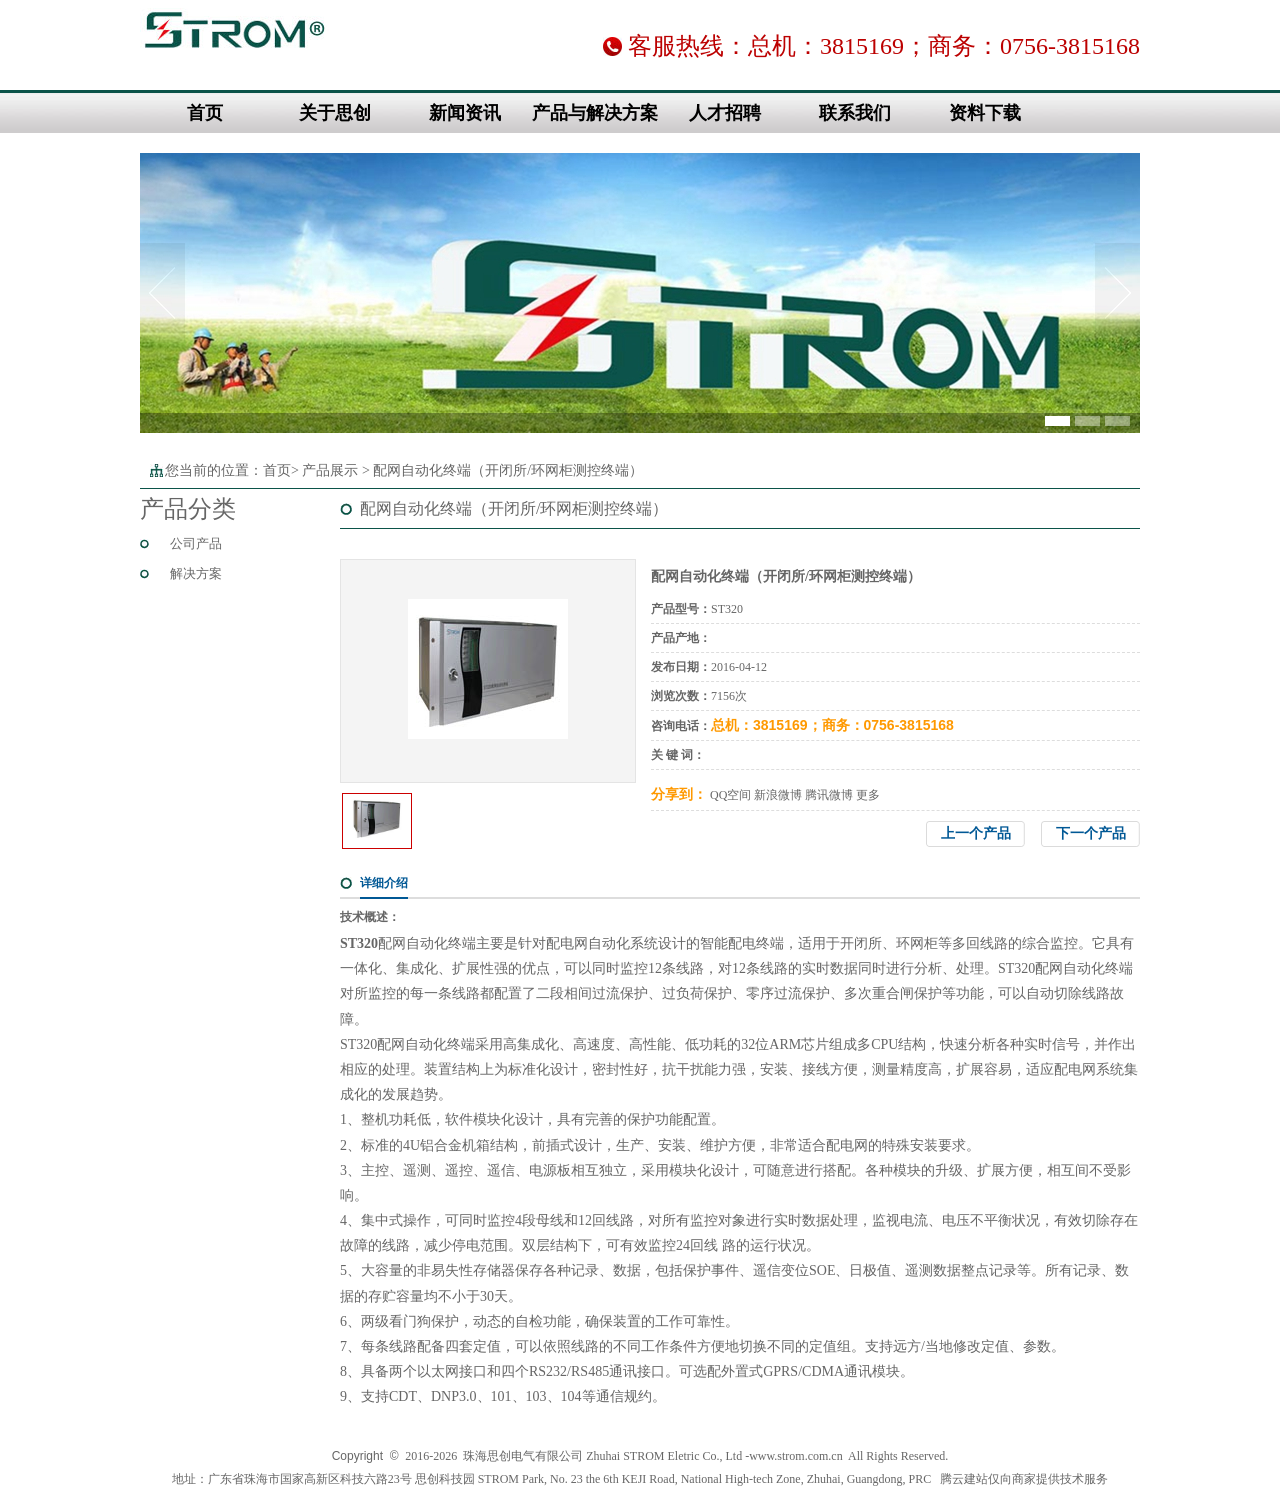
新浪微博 (778, 795)
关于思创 (335, 113)
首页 (205, 113)
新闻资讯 (465, 113)
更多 (868, 795)
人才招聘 (725, 113)
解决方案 (196, 573)
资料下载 (985, 113)
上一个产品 (976, 833)
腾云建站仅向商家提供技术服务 (1024, 1479)
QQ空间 (730, 795)
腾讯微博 (829, 795)
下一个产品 (1091, 833)
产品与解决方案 (595, 113)
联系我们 (855, 113)
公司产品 (196, 543)
